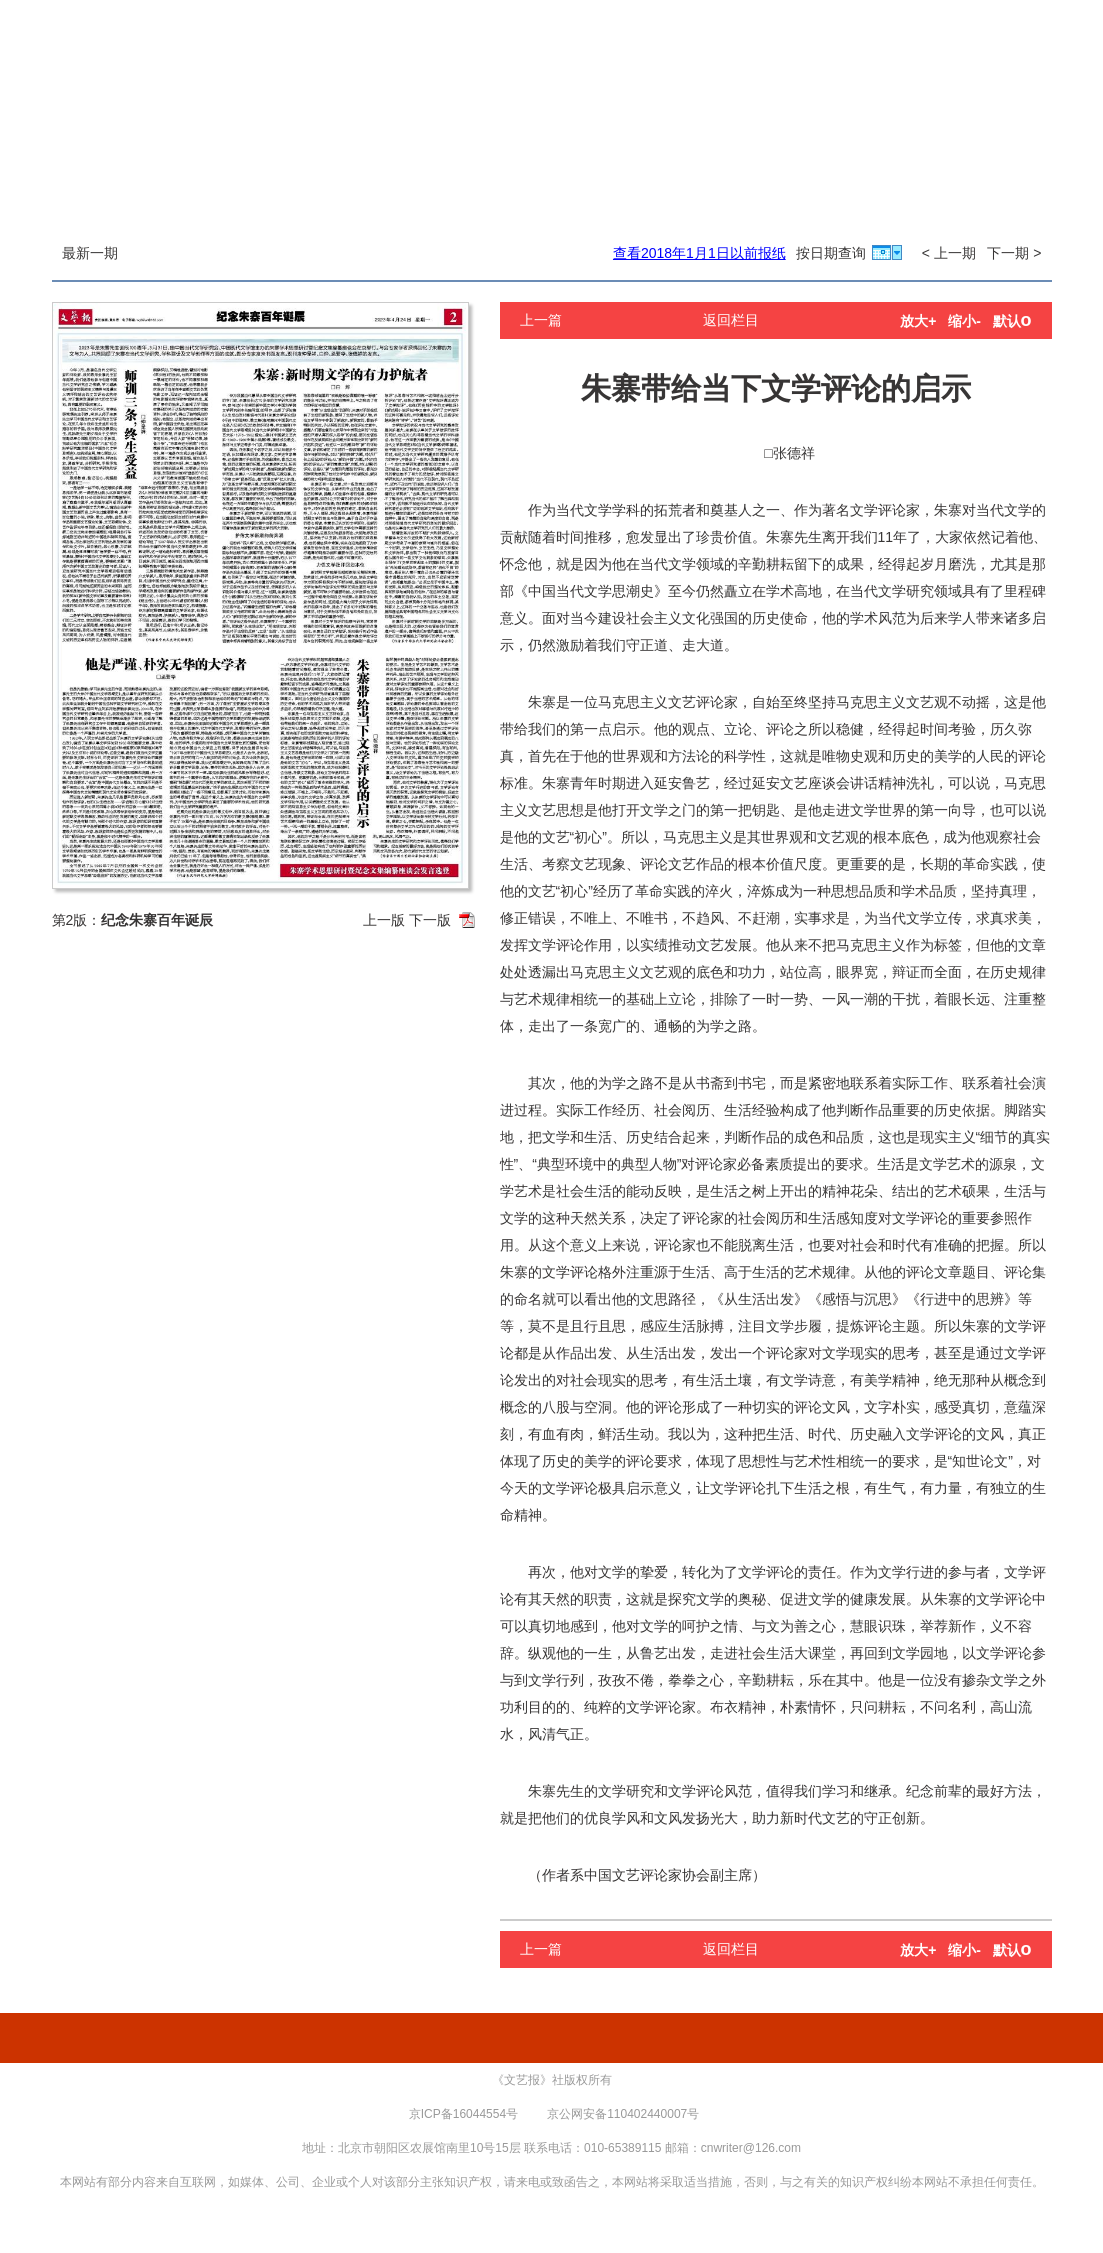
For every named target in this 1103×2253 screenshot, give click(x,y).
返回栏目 (731, 320)
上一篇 (541, 320)
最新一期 (90, 253)
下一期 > (1014, 253)
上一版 (384, 920)
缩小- (964, 321)
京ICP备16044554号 (463, 2114)
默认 (1012, 321)
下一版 (430, 920)
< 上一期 (949, 253)
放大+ (918, 321)
